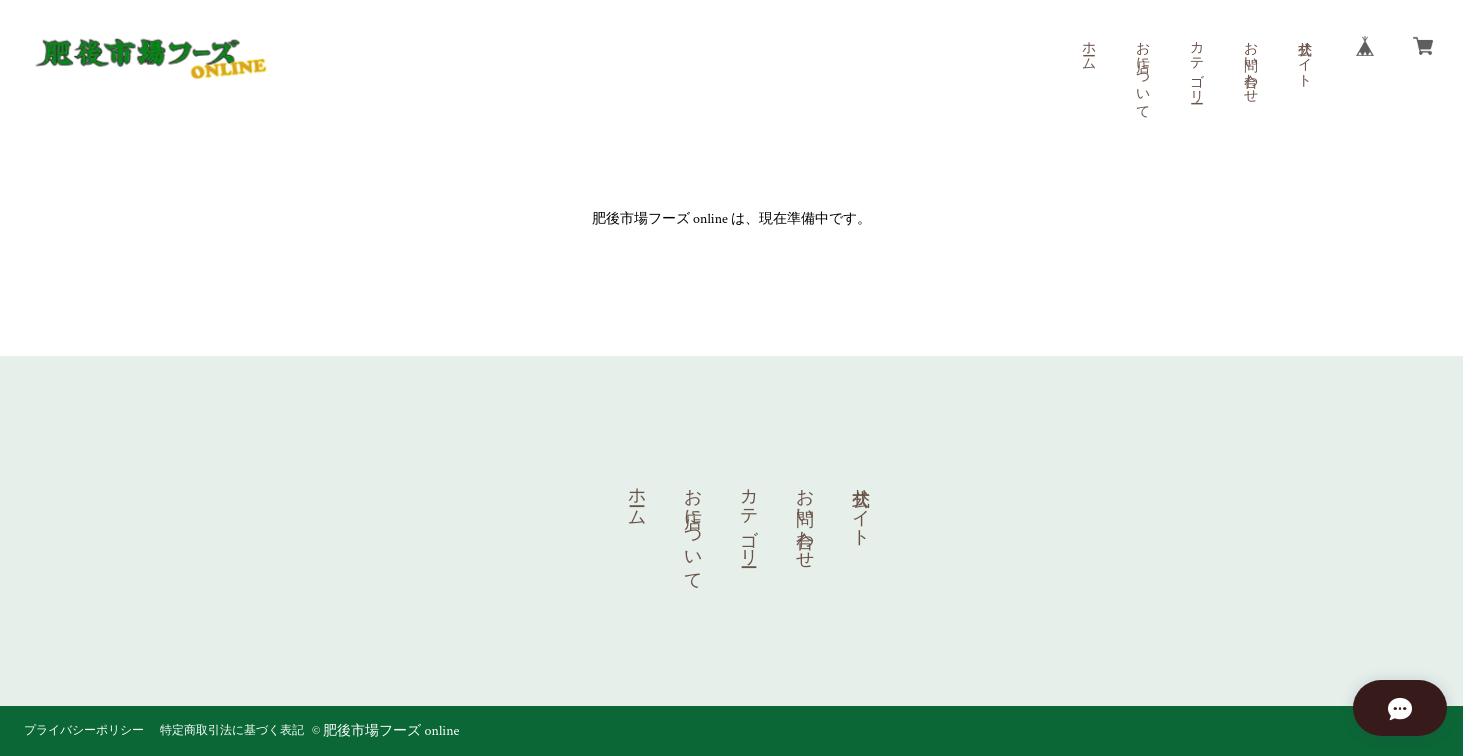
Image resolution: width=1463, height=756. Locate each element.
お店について (1142, 72)
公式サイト (1304, 56)
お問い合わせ (1250, 64)
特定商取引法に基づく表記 (232, 730)
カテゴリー (1196, 64)
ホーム (1088, 48)
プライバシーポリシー (84, 730)
